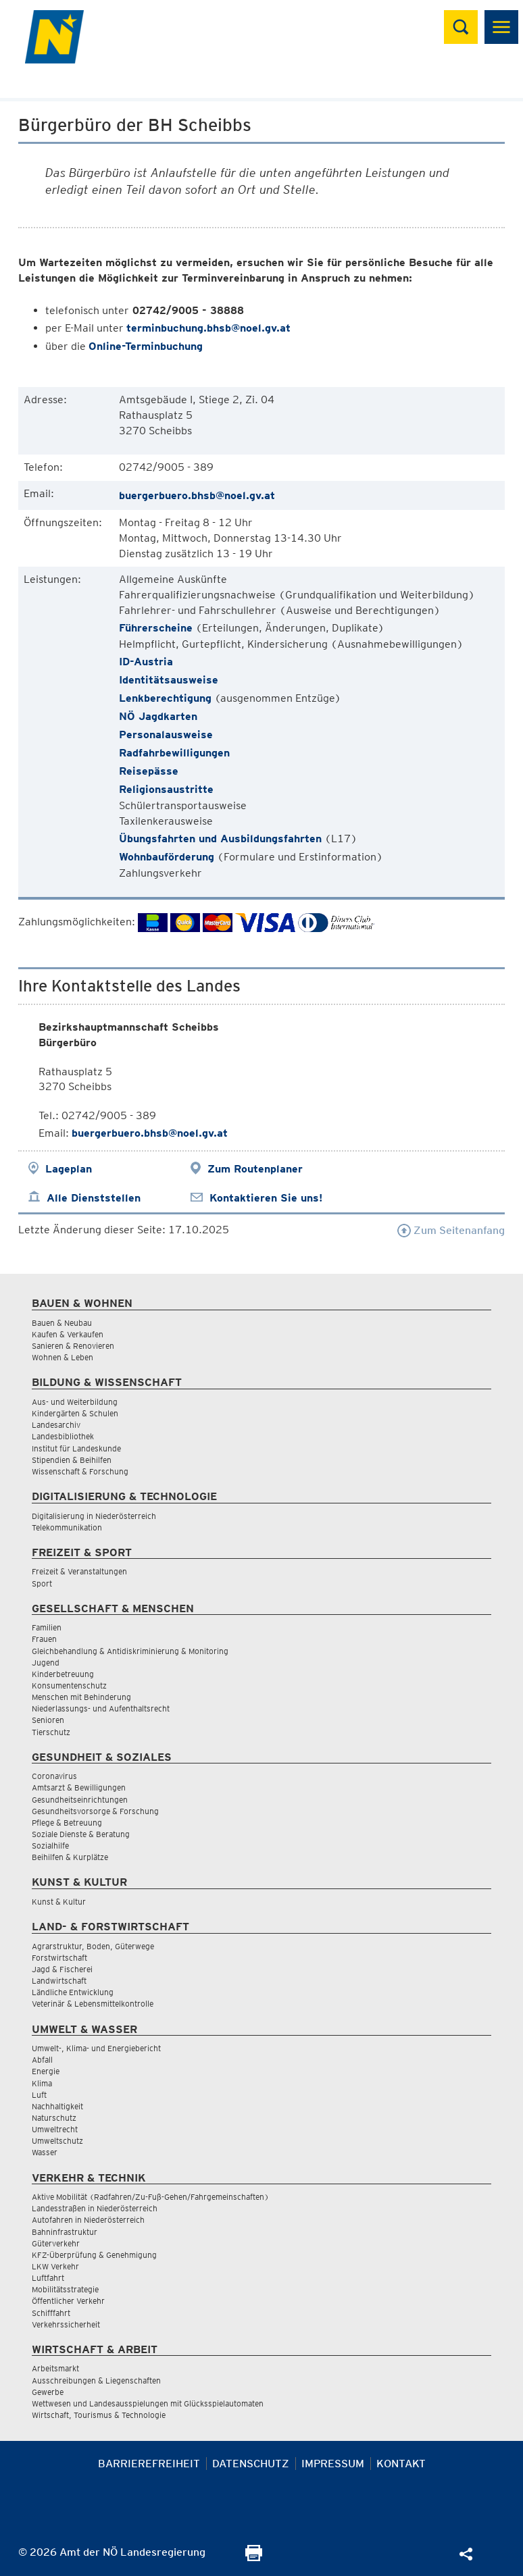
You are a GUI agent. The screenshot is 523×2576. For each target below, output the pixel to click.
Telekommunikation (67, 1527)
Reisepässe (148, 771)
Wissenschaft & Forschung (80, 1471)
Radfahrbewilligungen (174, 752)
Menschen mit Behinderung (81, 1697)
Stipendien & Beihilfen (71, 1460)
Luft (39, 2095)
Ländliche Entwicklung (73, 1992)
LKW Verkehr (55, 2266)
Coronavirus (54, 1776)
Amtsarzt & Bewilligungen (79, 1787)
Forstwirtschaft (59, 1958)
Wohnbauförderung (166, 856)
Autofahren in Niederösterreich (88, 2220)
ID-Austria (146, 661)
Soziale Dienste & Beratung (81, 1834)
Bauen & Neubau (62, 1323)
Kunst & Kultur (59, 1902)
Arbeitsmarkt (55, 2368)
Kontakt (401, 2463)
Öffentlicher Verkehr (68, 2301)
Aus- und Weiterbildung (75, 1402)
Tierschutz (51, 1732)
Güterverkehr (56, 2243)
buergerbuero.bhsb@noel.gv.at (197, 495)
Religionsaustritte (166, 789)
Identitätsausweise (168, 679)
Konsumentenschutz (69, 1685)
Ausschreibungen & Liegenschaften (96, 2380)
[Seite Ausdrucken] (254, 2557)
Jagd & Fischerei (62, 1969)
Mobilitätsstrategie (65, 2289)
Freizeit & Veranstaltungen (79, 1571)
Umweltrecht (55, 2129)
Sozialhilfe (50, 1845)
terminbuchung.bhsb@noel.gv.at (208, 327)
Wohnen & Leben (62, 1357)
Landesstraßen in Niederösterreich (94, 2208)
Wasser (44, 2152)
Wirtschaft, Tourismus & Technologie (99, 2415)
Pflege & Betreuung (67, 1823)
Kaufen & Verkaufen (67, 1334)
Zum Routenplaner (255, 1168)
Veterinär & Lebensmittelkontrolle (92, 2004)
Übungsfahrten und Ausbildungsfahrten (220, 838)
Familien (46, 1627)
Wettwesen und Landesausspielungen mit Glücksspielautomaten (148, 2403)
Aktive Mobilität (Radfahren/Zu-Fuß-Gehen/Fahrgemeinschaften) (150, 2197)
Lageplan (68, 1168)
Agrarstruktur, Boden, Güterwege (93, 1946)
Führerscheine (156, 627)
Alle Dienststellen (94, 1197)
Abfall (42, 2060)
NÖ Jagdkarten (158, 716)
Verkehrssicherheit (66, 2324)
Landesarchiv (56, 1425)
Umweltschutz (57, 2141)
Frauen (44, 1639)
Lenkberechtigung (165, 698)
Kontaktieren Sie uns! (265, 1197)
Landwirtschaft (59, 1981)
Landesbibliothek (63, 1436)
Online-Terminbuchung (146, 346)
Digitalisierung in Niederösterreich (94, 1516)
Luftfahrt (48, 2278)
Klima (42, 2083)
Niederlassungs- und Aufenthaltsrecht (101, 1708)
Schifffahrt (51, 2313)
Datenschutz (250, 2463)
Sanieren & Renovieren (73, 1346)
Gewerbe (48, 2392)
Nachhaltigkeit (57, 2106)
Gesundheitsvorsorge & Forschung (95, 1811)
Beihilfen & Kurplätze (70, 1857)
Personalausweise (166, 734)
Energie (45, 2071)
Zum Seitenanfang (451, 1230)
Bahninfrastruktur (64, 2232)
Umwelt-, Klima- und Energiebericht (96, 2048)
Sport (42, 1583)
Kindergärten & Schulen (75, 1413)
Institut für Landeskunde (76, 1448)
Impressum (332, 2463)
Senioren (48, 1720)
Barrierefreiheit (149, 2463)
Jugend (45, 1662)
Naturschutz (54, 2118)
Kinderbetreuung (63, 1674)
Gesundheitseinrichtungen (80, 1800)
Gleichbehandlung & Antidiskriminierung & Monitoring (130, 1651)
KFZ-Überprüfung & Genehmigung (94, 2255)
